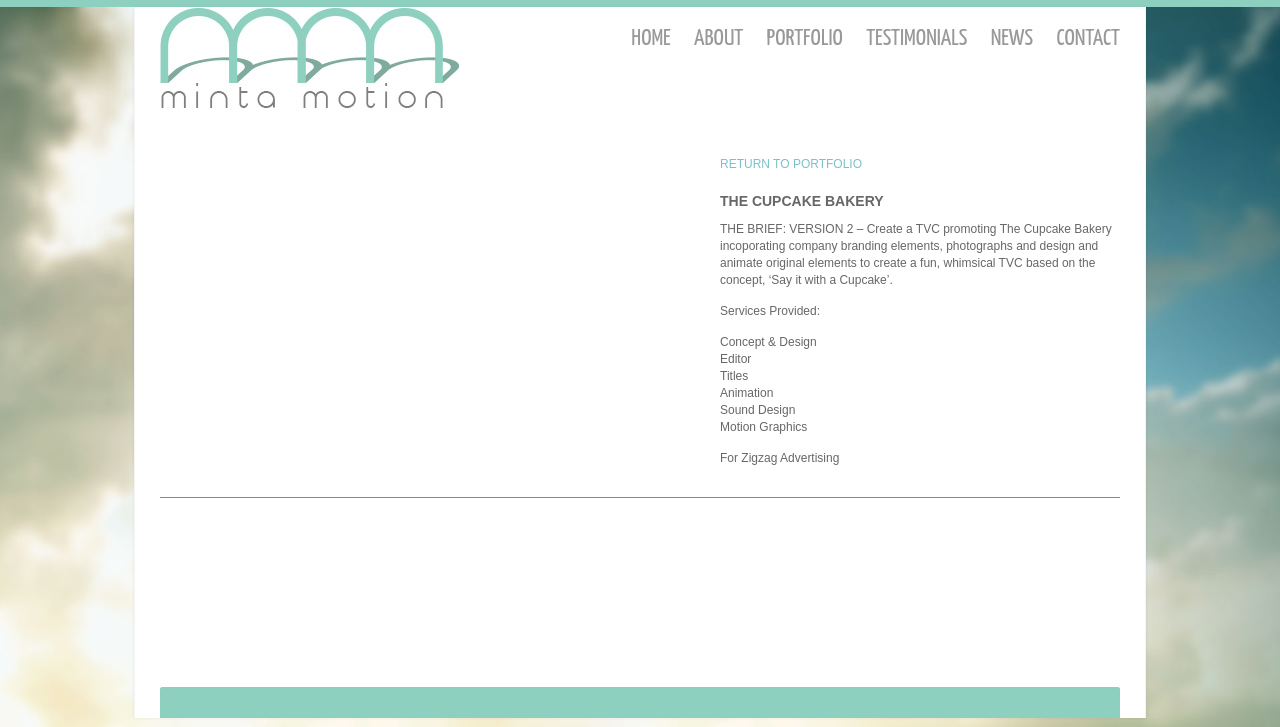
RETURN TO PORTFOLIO (791, 164)
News (1012, 38)
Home (650, 38)
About (718, 38)
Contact (1088, 38)
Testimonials (916, 38)
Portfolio (805, 38)
